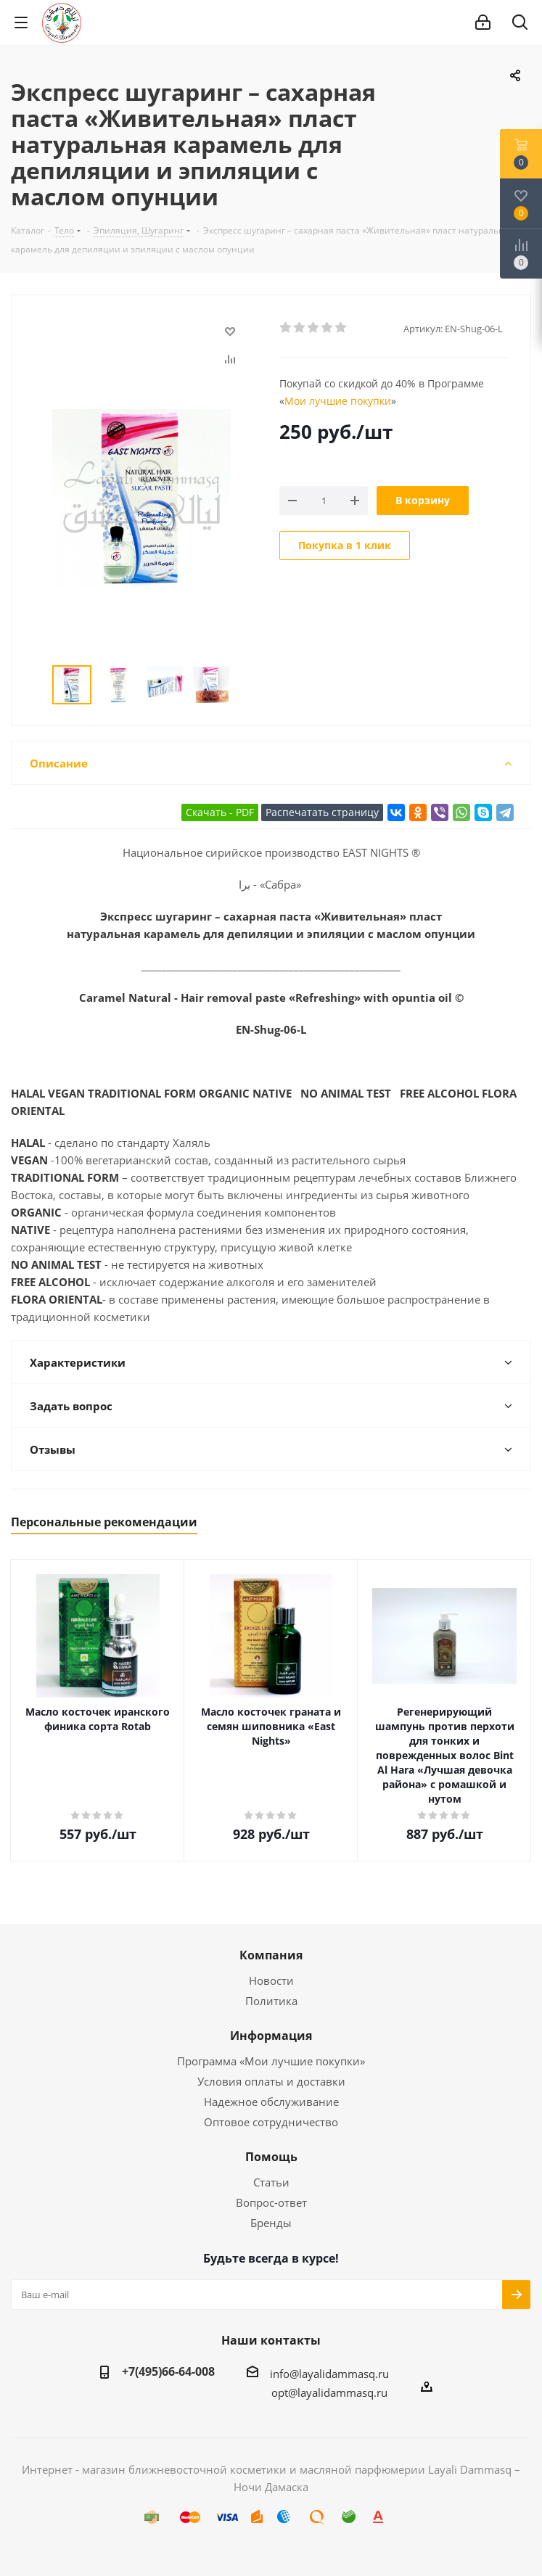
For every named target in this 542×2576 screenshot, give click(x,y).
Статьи (271, 2182)
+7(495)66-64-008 (168, 2371)
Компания (271, 1955)
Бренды (271, 2222)
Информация (271, 2036)
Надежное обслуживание (271, 2101)
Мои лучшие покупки (337, 401)
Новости (271, 1980)
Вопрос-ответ (271, 2202)
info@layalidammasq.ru (329, 2373)
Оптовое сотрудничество (271, 2122)
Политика (271, 2000)
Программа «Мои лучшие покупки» (271, 2061)
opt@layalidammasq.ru (329, 2392)
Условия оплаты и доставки (271, 2081)
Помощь (271, 2157)
